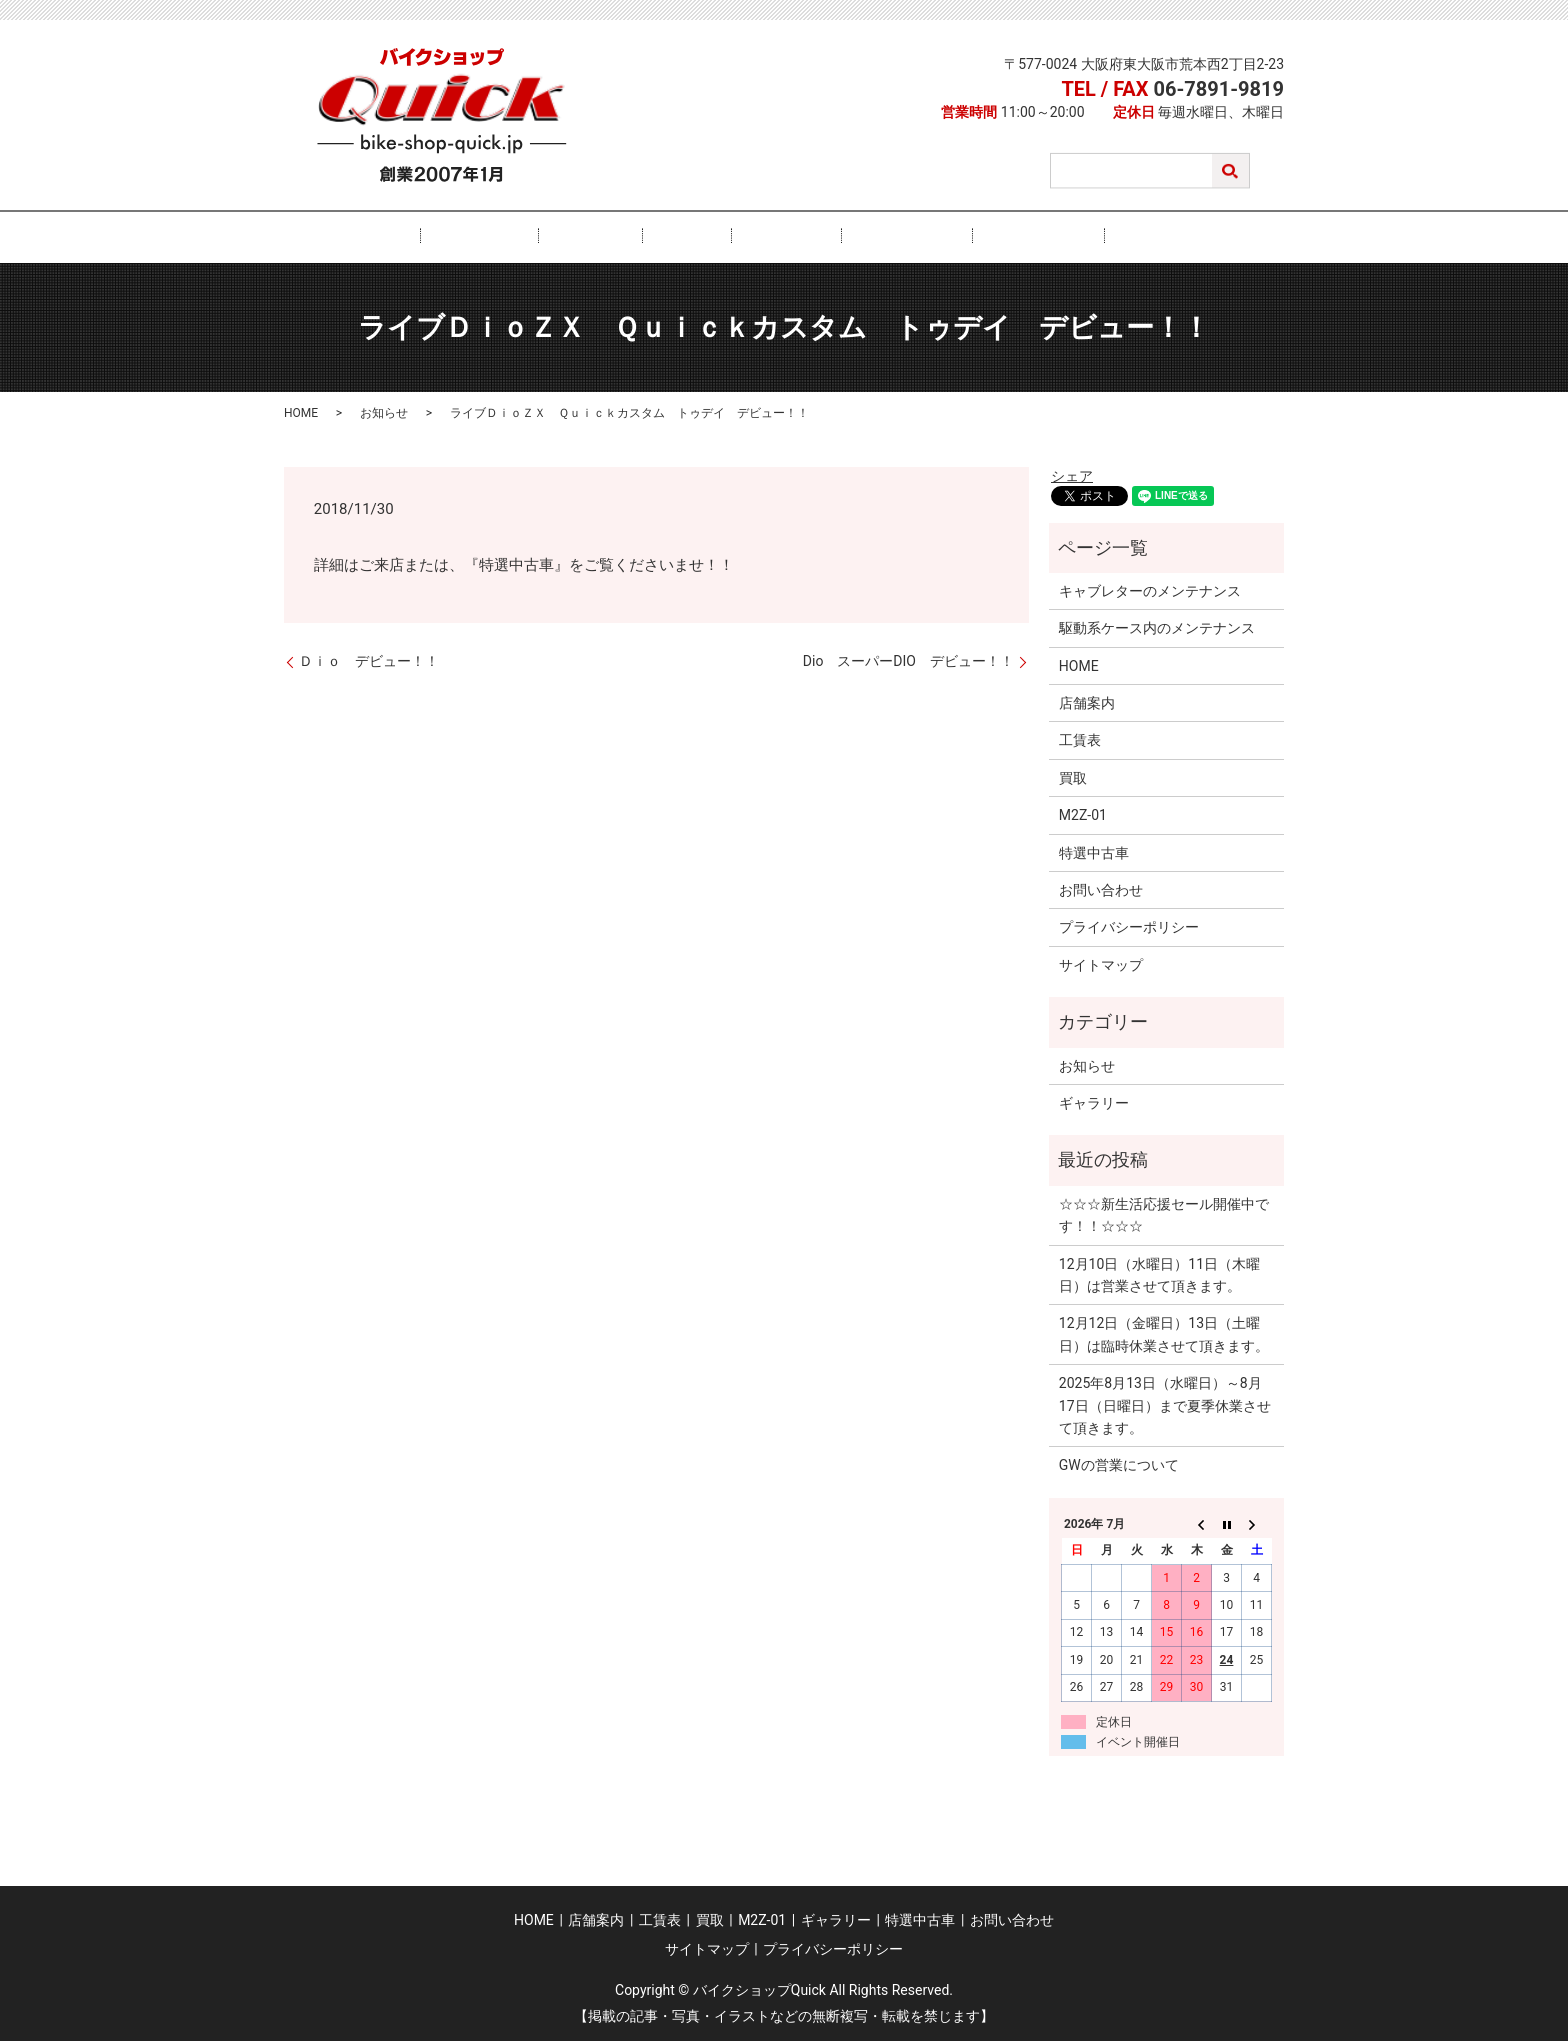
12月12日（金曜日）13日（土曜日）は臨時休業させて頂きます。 (1164, 1333)
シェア (1072, 474)
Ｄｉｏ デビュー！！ (369, 660)
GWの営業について (1119, 1464)
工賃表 (631, 236)
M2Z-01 (772, 236)
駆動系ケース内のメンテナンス (1157, 627)
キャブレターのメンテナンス (1150, 590)
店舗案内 (549, 236)
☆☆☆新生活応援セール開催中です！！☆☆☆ (1164, 1213)
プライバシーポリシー (1129, 926)
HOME (467, 236)
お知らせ (384, 412)
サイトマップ (1101, 963)
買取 (700, 236)
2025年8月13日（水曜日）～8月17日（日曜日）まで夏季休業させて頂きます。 (1165, 1404)
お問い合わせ (1079, 236)
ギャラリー (864, 236)
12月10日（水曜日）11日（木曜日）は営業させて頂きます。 (1159, 1273)
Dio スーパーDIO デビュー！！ (908, 660)
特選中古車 (968, 236)
